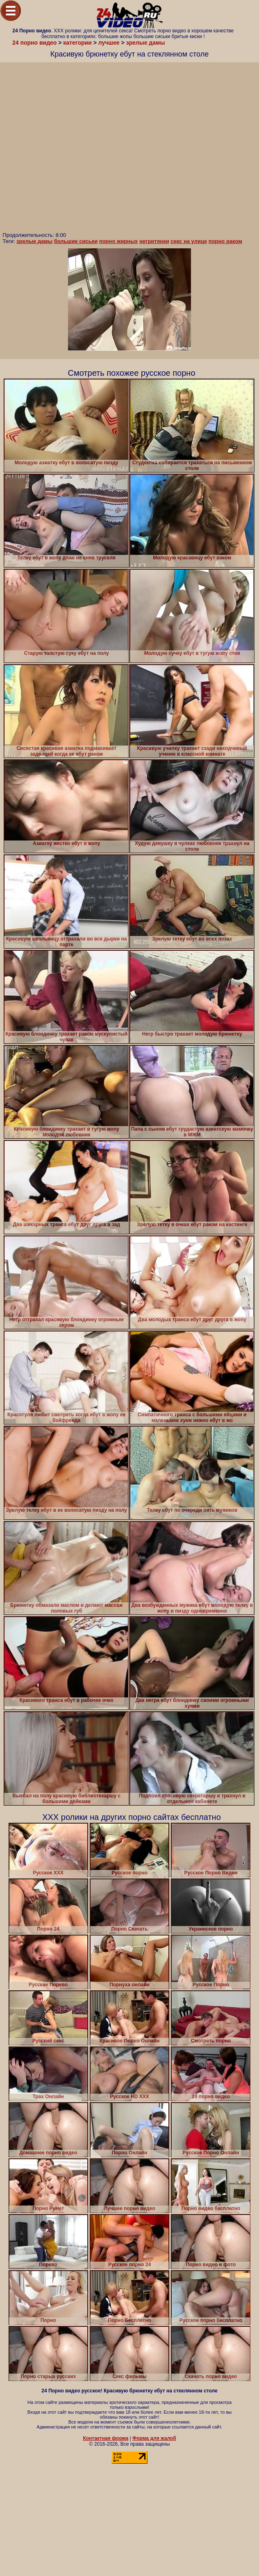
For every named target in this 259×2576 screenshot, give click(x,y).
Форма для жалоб (154, 2438)
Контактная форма (105, 2438)
